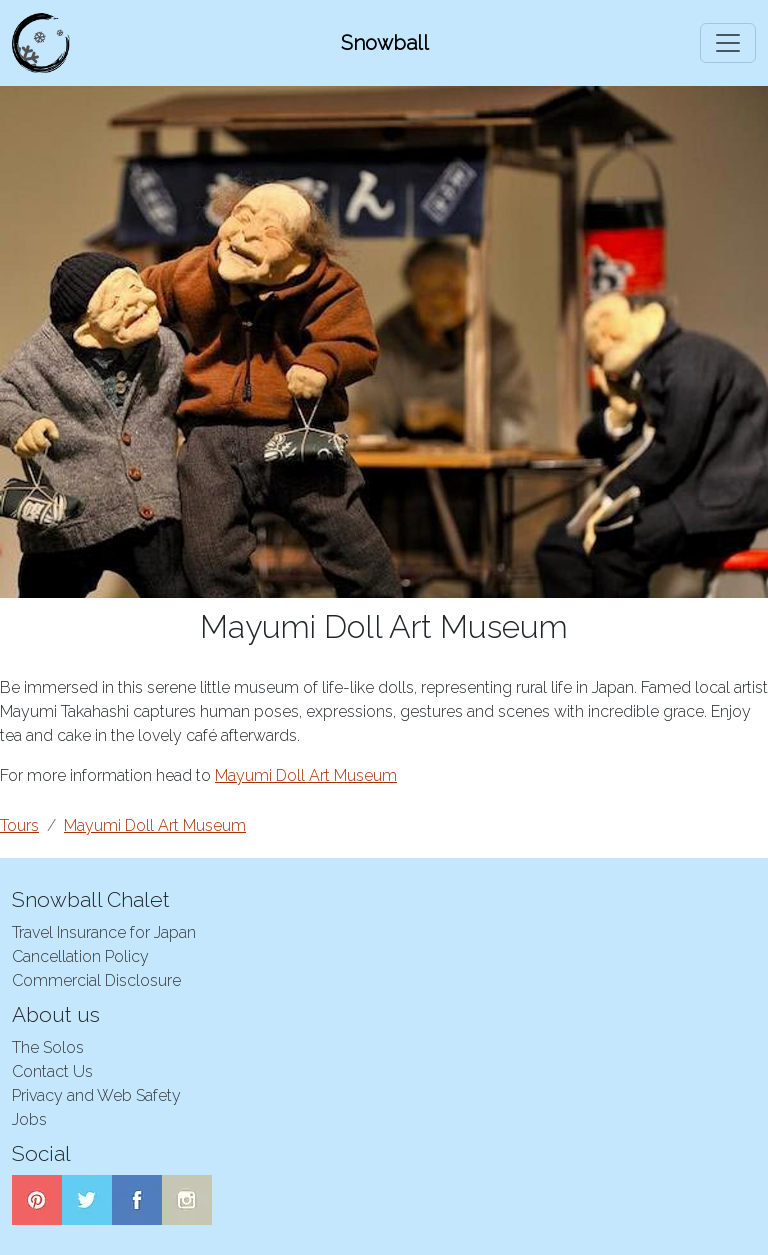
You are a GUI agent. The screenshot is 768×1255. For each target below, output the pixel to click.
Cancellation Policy (80, 956)
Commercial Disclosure (96, 980)
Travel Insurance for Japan (104, 932)
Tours (19, 825)
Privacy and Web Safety (96, 1095)
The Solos (48, 1047)
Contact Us (52, 1071)
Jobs (29, 1119)
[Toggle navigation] (728, 43)
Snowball (385, 43)
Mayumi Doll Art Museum (306, 775)
